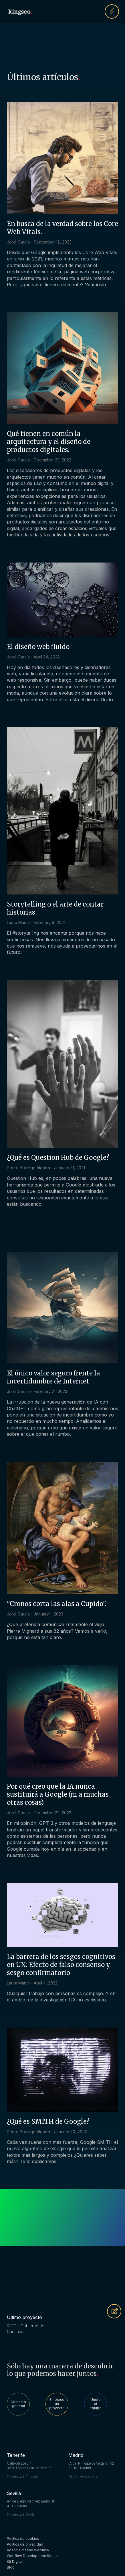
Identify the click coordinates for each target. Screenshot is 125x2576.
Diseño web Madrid (83, 2477)
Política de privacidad (25, 2544)
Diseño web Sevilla (21, 2515)
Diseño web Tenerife (22, 2477)
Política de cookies (23, 2538)
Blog (11, 2567)
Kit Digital (15, 2561)
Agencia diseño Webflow (28, 2550)
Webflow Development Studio (32, 2556)
